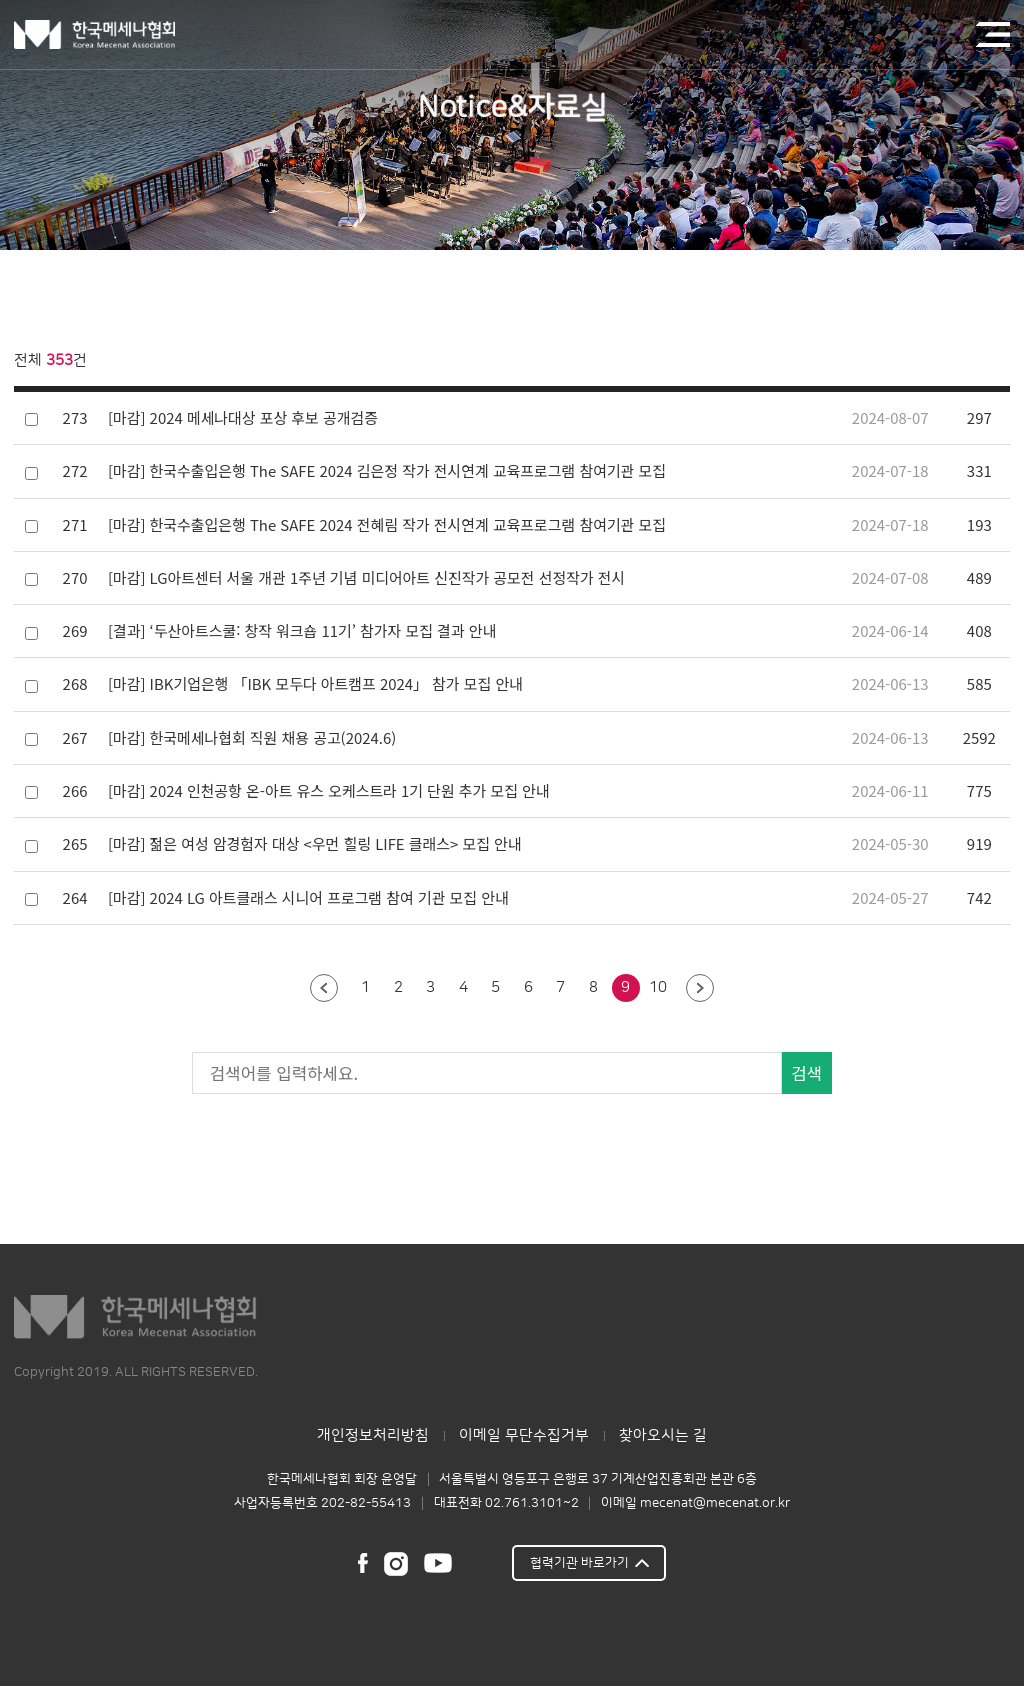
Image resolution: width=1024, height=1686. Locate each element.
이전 (324, 989)
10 (658, 987)
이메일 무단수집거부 (524, 1435)
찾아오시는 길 (663, 1435)
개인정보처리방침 (373, 1435)
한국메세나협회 (94, 34)
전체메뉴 (993, 34)
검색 (806, 1073)
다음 (700, 989)
